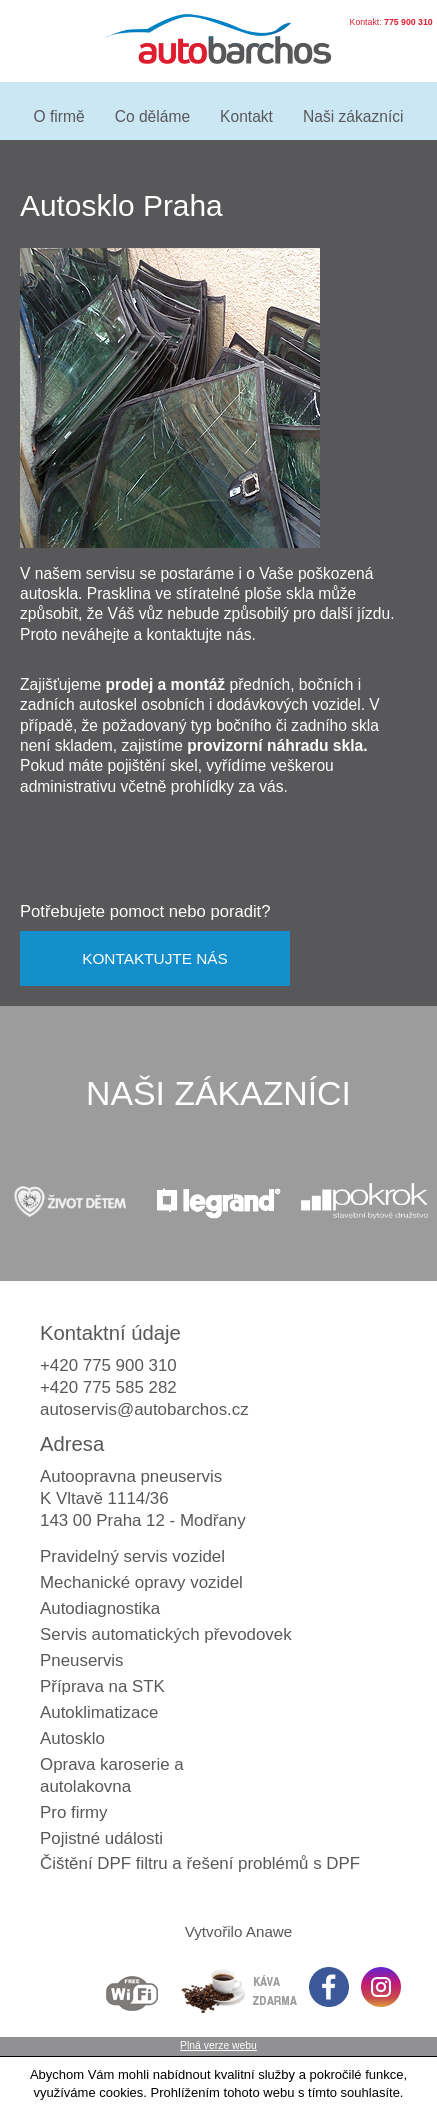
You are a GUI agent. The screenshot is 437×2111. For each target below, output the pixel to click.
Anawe (269, 1931)
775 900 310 (408, 22)
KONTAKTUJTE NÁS (155, 958)
